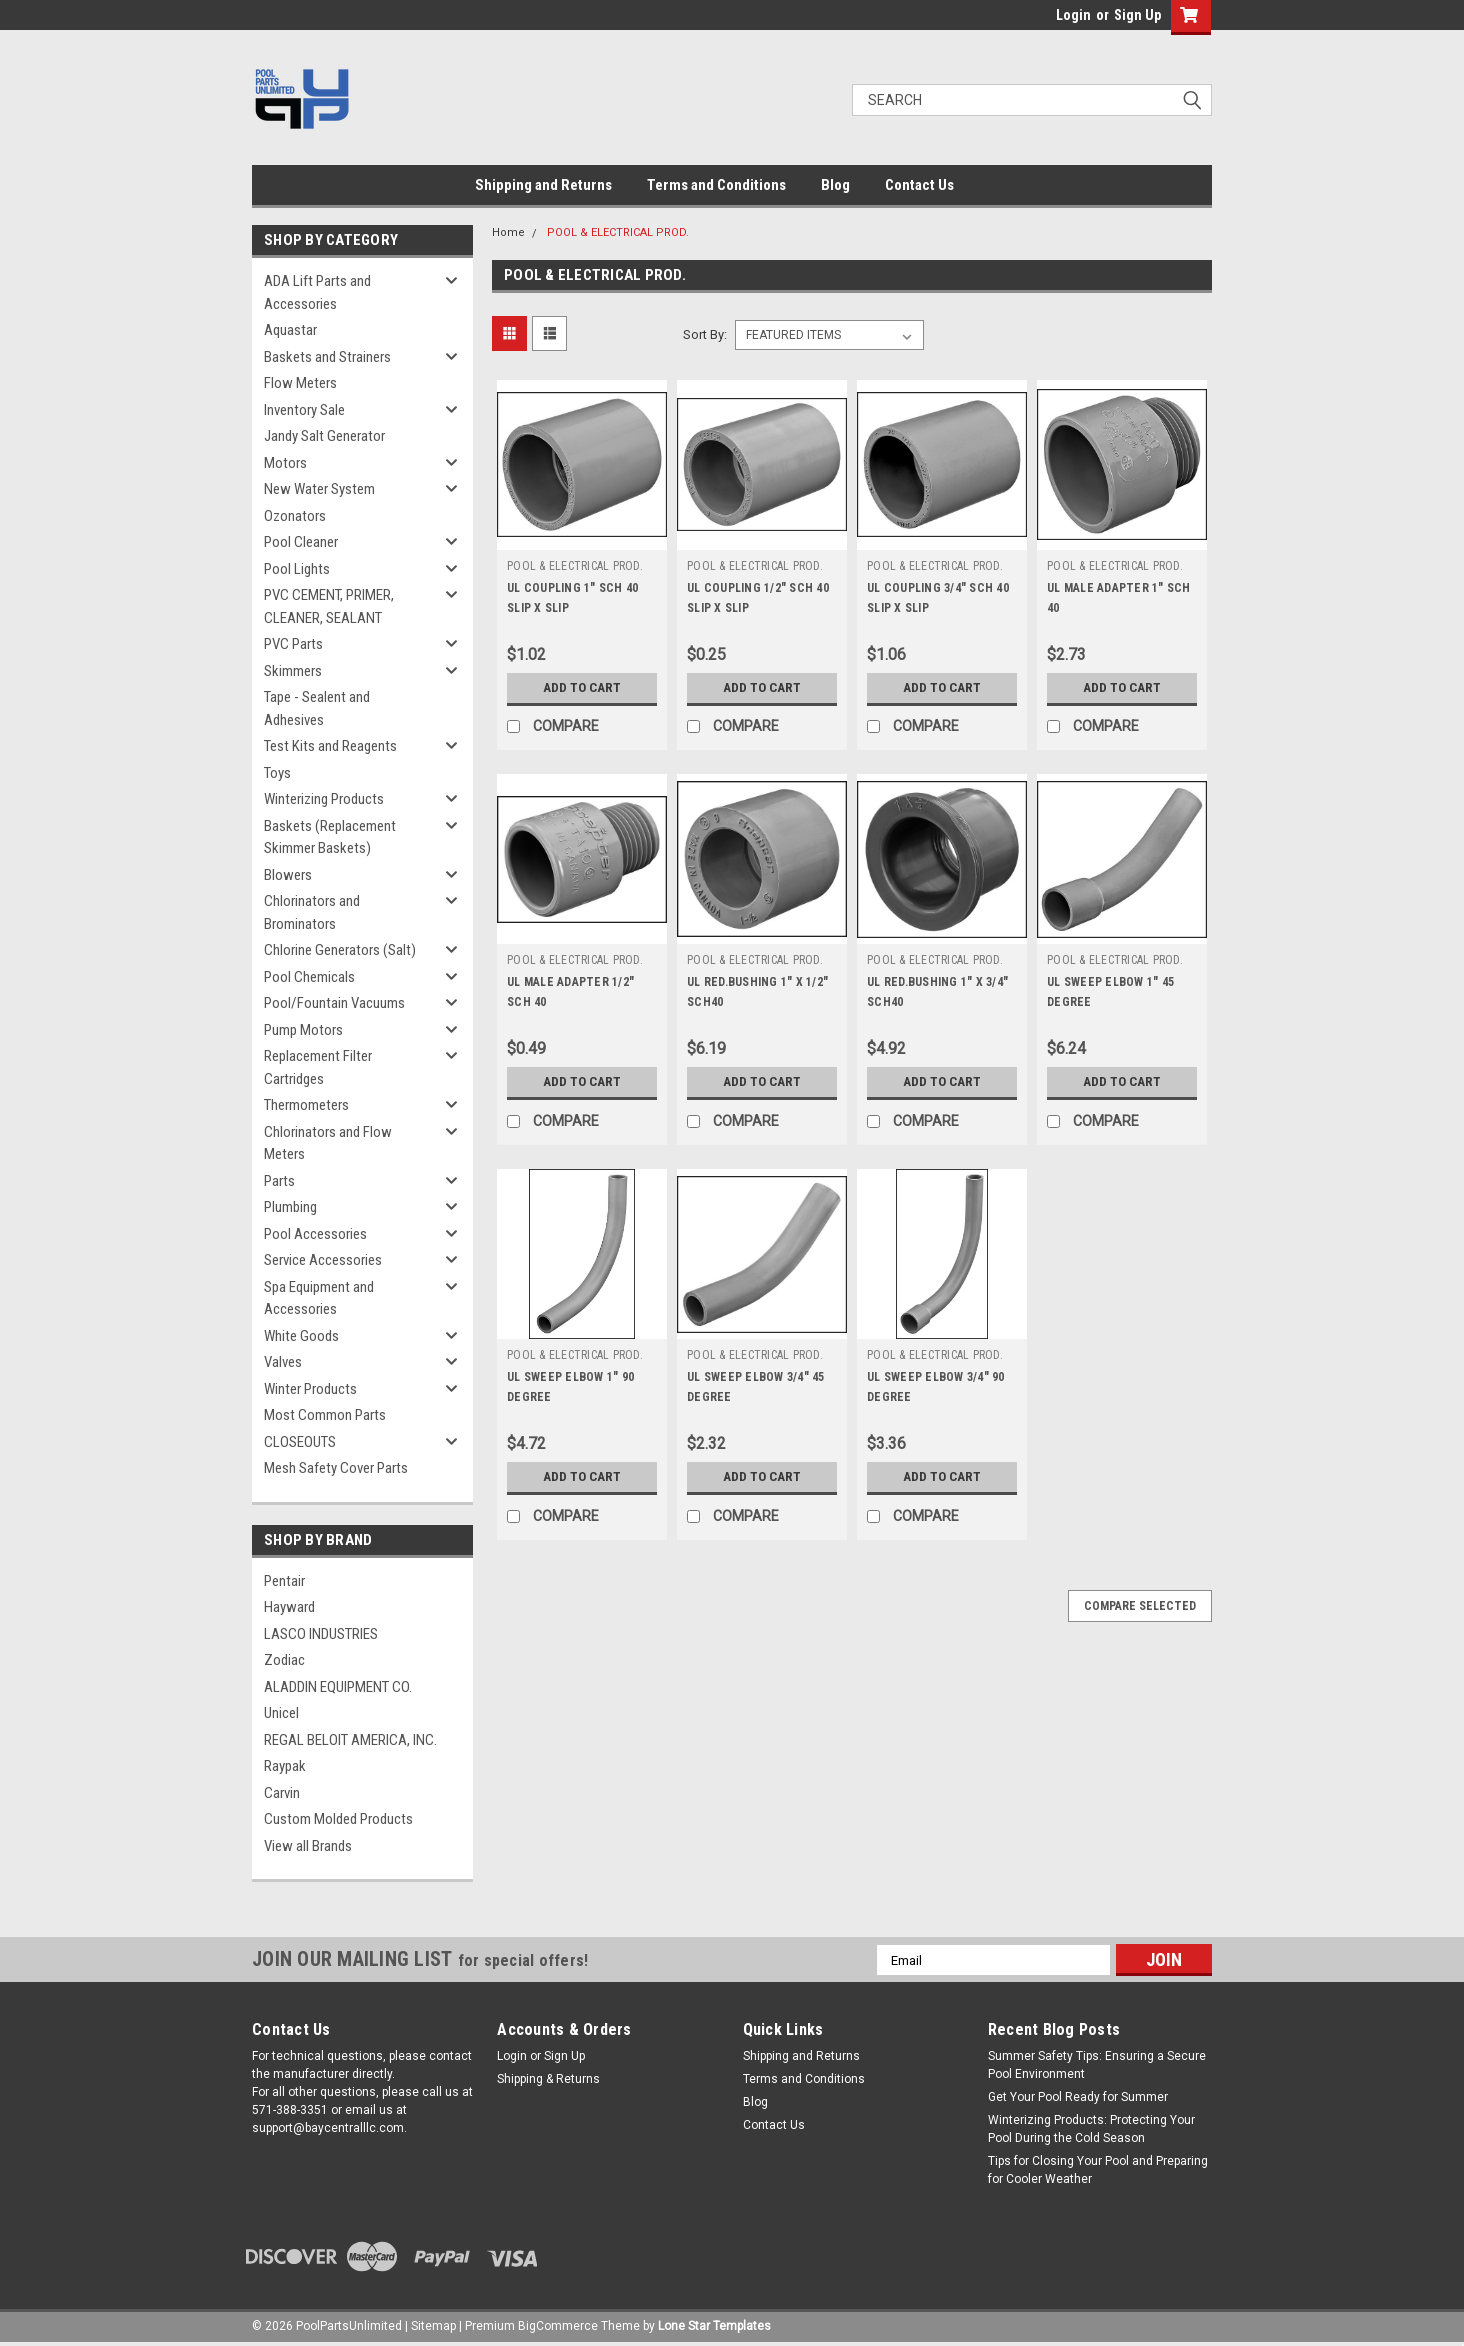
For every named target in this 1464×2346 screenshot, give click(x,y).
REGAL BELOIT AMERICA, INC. (350, 1740)
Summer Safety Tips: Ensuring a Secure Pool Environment (1097, 2065)
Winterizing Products (324, 799)
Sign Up (1137, 15)
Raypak (285, 1766)
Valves (283, 1362)
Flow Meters (300, 383)
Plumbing (290, 1207)
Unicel (281, 1713)
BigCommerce (558, 2326)
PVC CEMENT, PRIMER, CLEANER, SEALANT (329, 606)
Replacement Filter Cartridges (318, 1067)
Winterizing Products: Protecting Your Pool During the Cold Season (1091, 2129)
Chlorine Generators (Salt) (340, 950)
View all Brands (308, 1846)
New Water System (319, 489)
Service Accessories (323, 1260)
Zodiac (284, 1660)
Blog (835, 185)
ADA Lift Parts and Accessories (317, 292)
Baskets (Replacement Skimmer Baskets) (330, 837)
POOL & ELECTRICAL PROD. (618, 232)
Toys (277, 773)
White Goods (301, 1336)
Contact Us (919, 185)
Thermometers (306, 1105)
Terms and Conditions (716, 185)
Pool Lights (297, 569)
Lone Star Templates (714, 2326)
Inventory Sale (304, 410)
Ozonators (295, 516)
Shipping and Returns (543, 185)
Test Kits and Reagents (330, 746)
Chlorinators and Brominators (312, 912)
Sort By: (705, 334)
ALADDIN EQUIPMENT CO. (338, 1687)
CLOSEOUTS (300, 1442)
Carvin (282, 1793)
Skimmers (293, 671)
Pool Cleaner (301, 542)
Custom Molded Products (338, 1819)
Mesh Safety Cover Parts (336, 1468)
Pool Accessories (315, 1234)
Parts (279, 1181)
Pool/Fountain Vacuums (334, 1003)
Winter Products (310, 1389)
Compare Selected (1140, 1606)
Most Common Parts (325, 1415)
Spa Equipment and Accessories (319, 1298)
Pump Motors (303, 1030)
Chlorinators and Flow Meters (328, 1143)
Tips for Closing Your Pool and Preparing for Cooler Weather (1098, 2170)
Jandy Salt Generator (324, 436)
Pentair (284, 1581)
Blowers (288, 875)
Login (1073, 15)
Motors (285, 463)
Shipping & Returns (548, 2079)
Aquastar (290, 330)
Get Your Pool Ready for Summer (1078, 2097)
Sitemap (433, 2326)
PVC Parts (293, 644)
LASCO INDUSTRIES (321, 1634)
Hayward (289, 1607)
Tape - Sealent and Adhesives (317, 708)
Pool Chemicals (309, 977)
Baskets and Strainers (327, 357)
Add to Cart (582, 688)
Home (508, 232)
